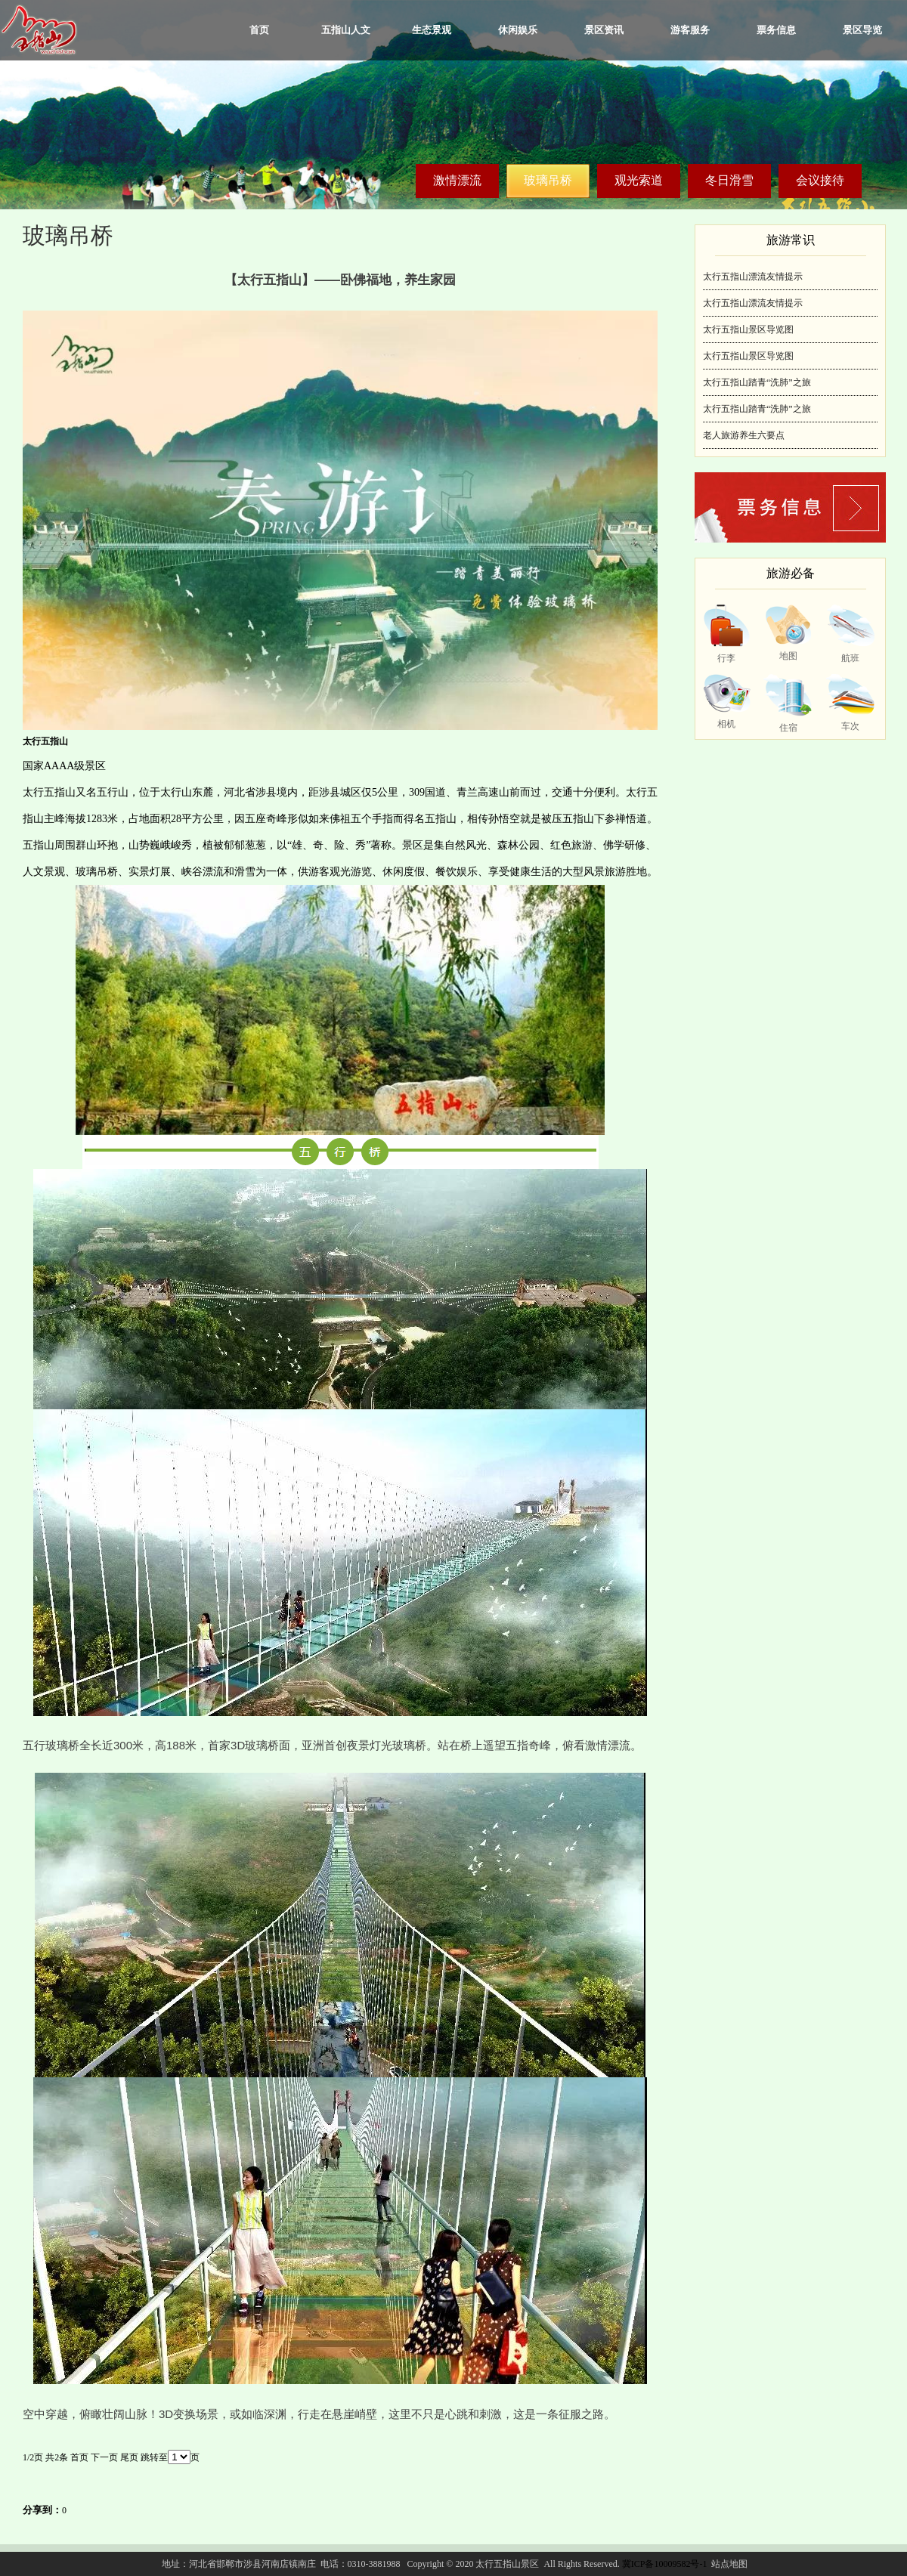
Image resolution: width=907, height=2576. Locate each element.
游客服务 (690, 30)
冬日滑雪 (729, 180)
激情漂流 (457, 180)
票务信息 (776, 30)
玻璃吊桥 (548, 180)
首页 (259, 30)
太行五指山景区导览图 (748, 329)
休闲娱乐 (517, 30)
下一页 (104, 2457)
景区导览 (862, 30)
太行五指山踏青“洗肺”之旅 (757, 382)
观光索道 (638, 180)
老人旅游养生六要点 (744, 435)
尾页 (129, 2457)
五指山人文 (345, 30)
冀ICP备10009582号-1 (664, 2564)
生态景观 (431, 30)
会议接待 (820, 180)
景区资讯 (604, 30)
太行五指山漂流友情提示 (753, 276)
